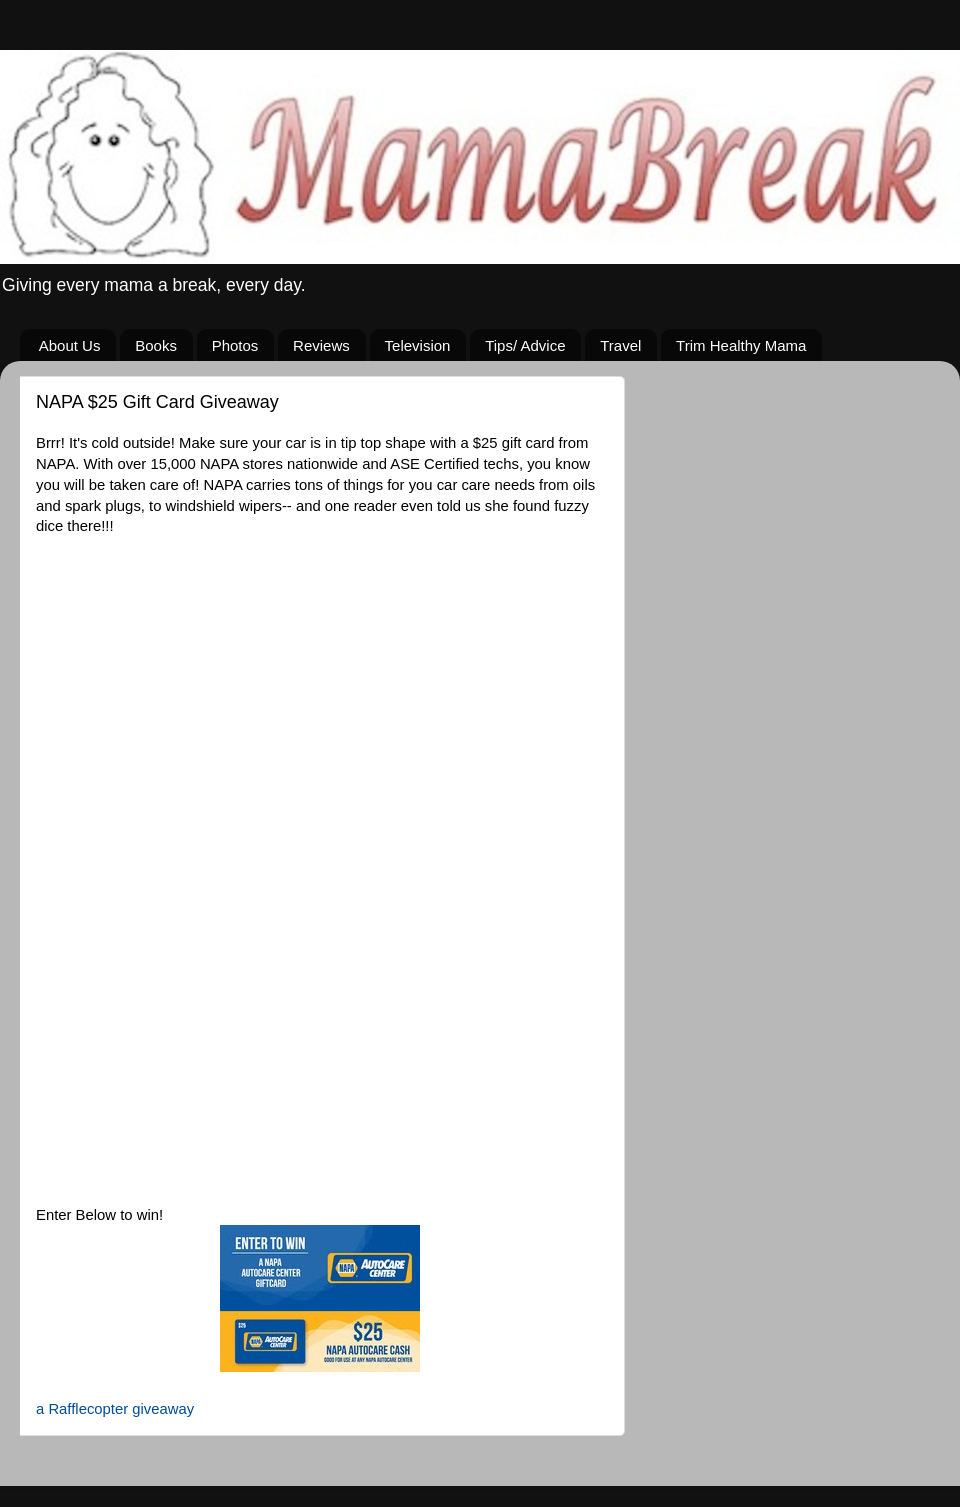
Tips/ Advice (525, 345)
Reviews (321, 345)
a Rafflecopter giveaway (115, 1409)
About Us (70, 345)
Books (156, 345)
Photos (235, 345)
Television (418, 345)
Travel (620, 345)
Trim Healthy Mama (741, 345)
